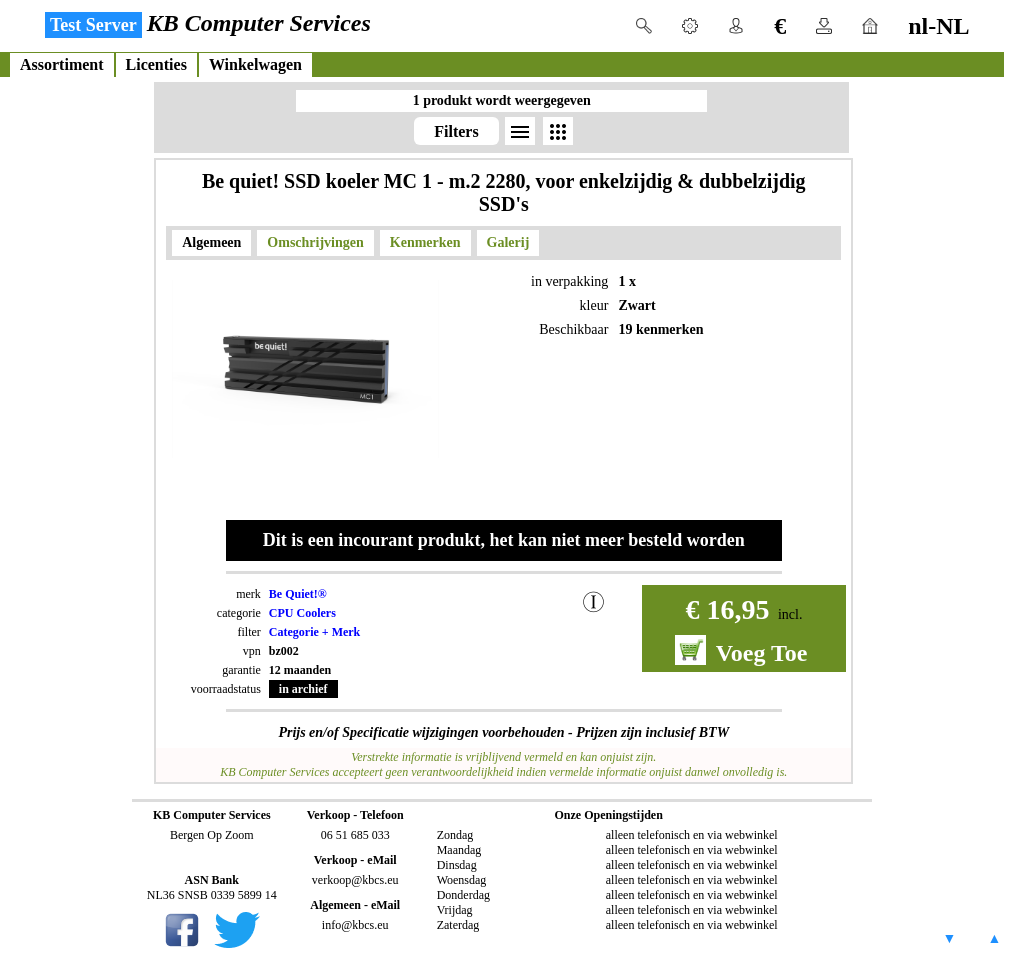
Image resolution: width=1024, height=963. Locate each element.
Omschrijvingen (315, 242)
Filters (456, 131)
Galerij (508, 242)
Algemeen (211, 242)
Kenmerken (425, 242)
